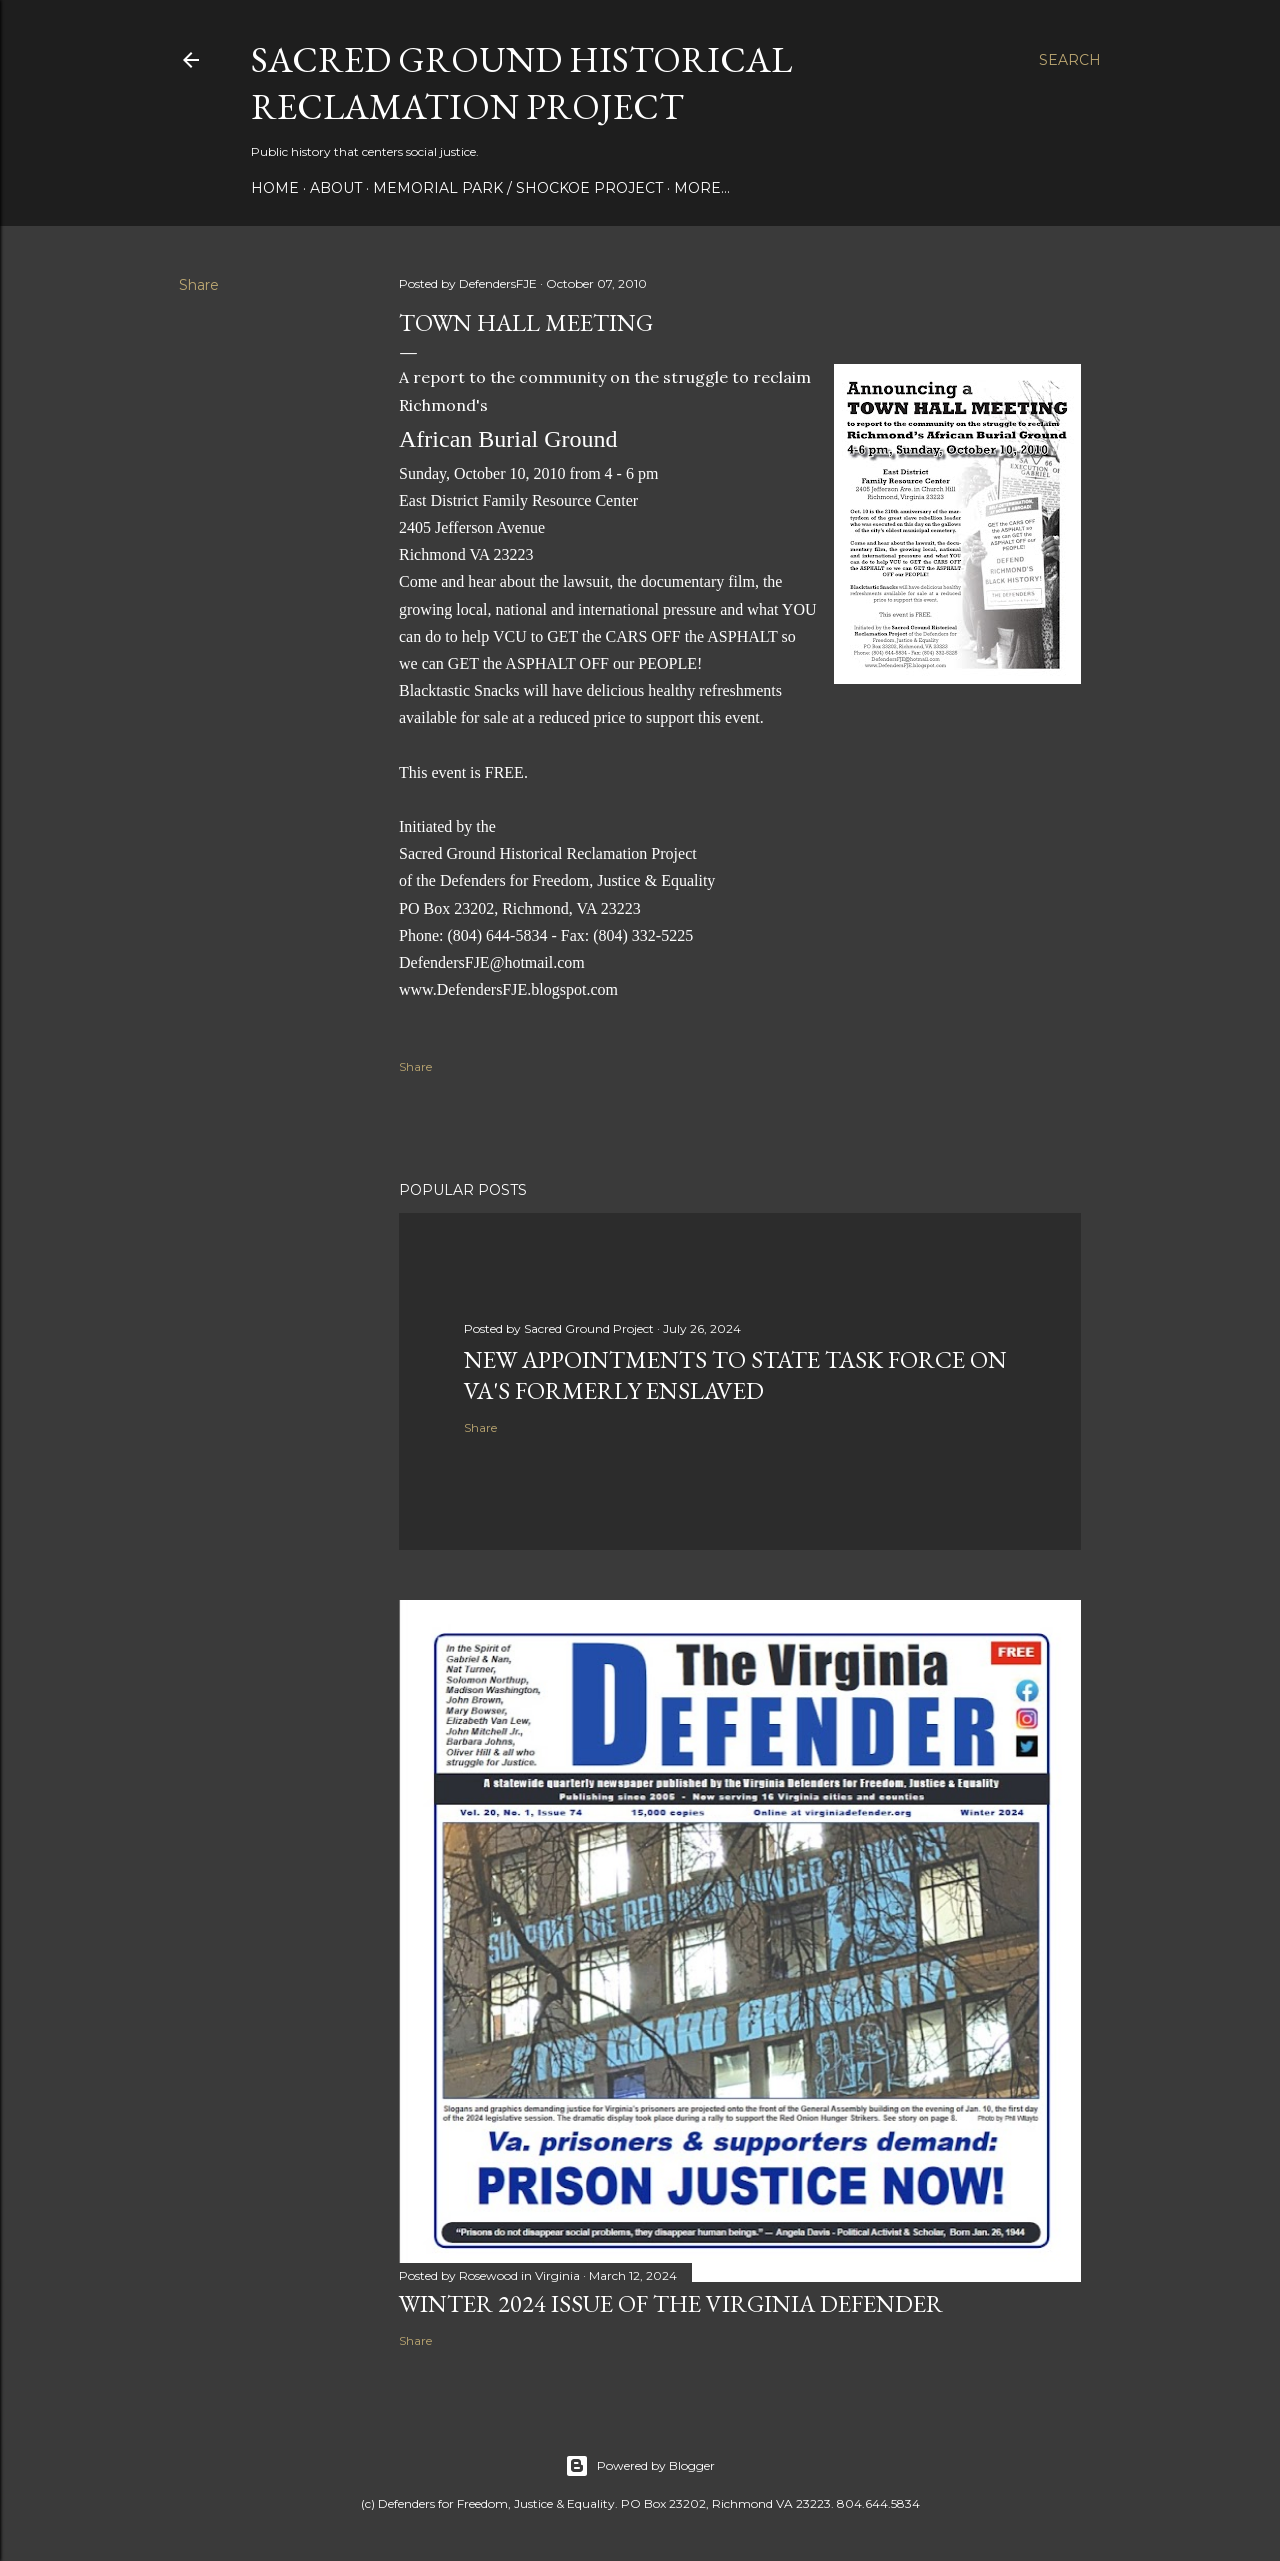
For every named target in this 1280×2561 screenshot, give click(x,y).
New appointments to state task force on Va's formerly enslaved (735, 1375)
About (336, 188)
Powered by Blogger (640, 2466)
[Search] (1070, 60)
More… (702, 188)
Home (275, 188)
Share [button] (199, 285)
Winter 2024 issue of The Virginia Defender (671, 2303)
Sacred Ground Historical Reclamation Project (521, 83)
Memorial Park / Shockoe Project (518, 188)
